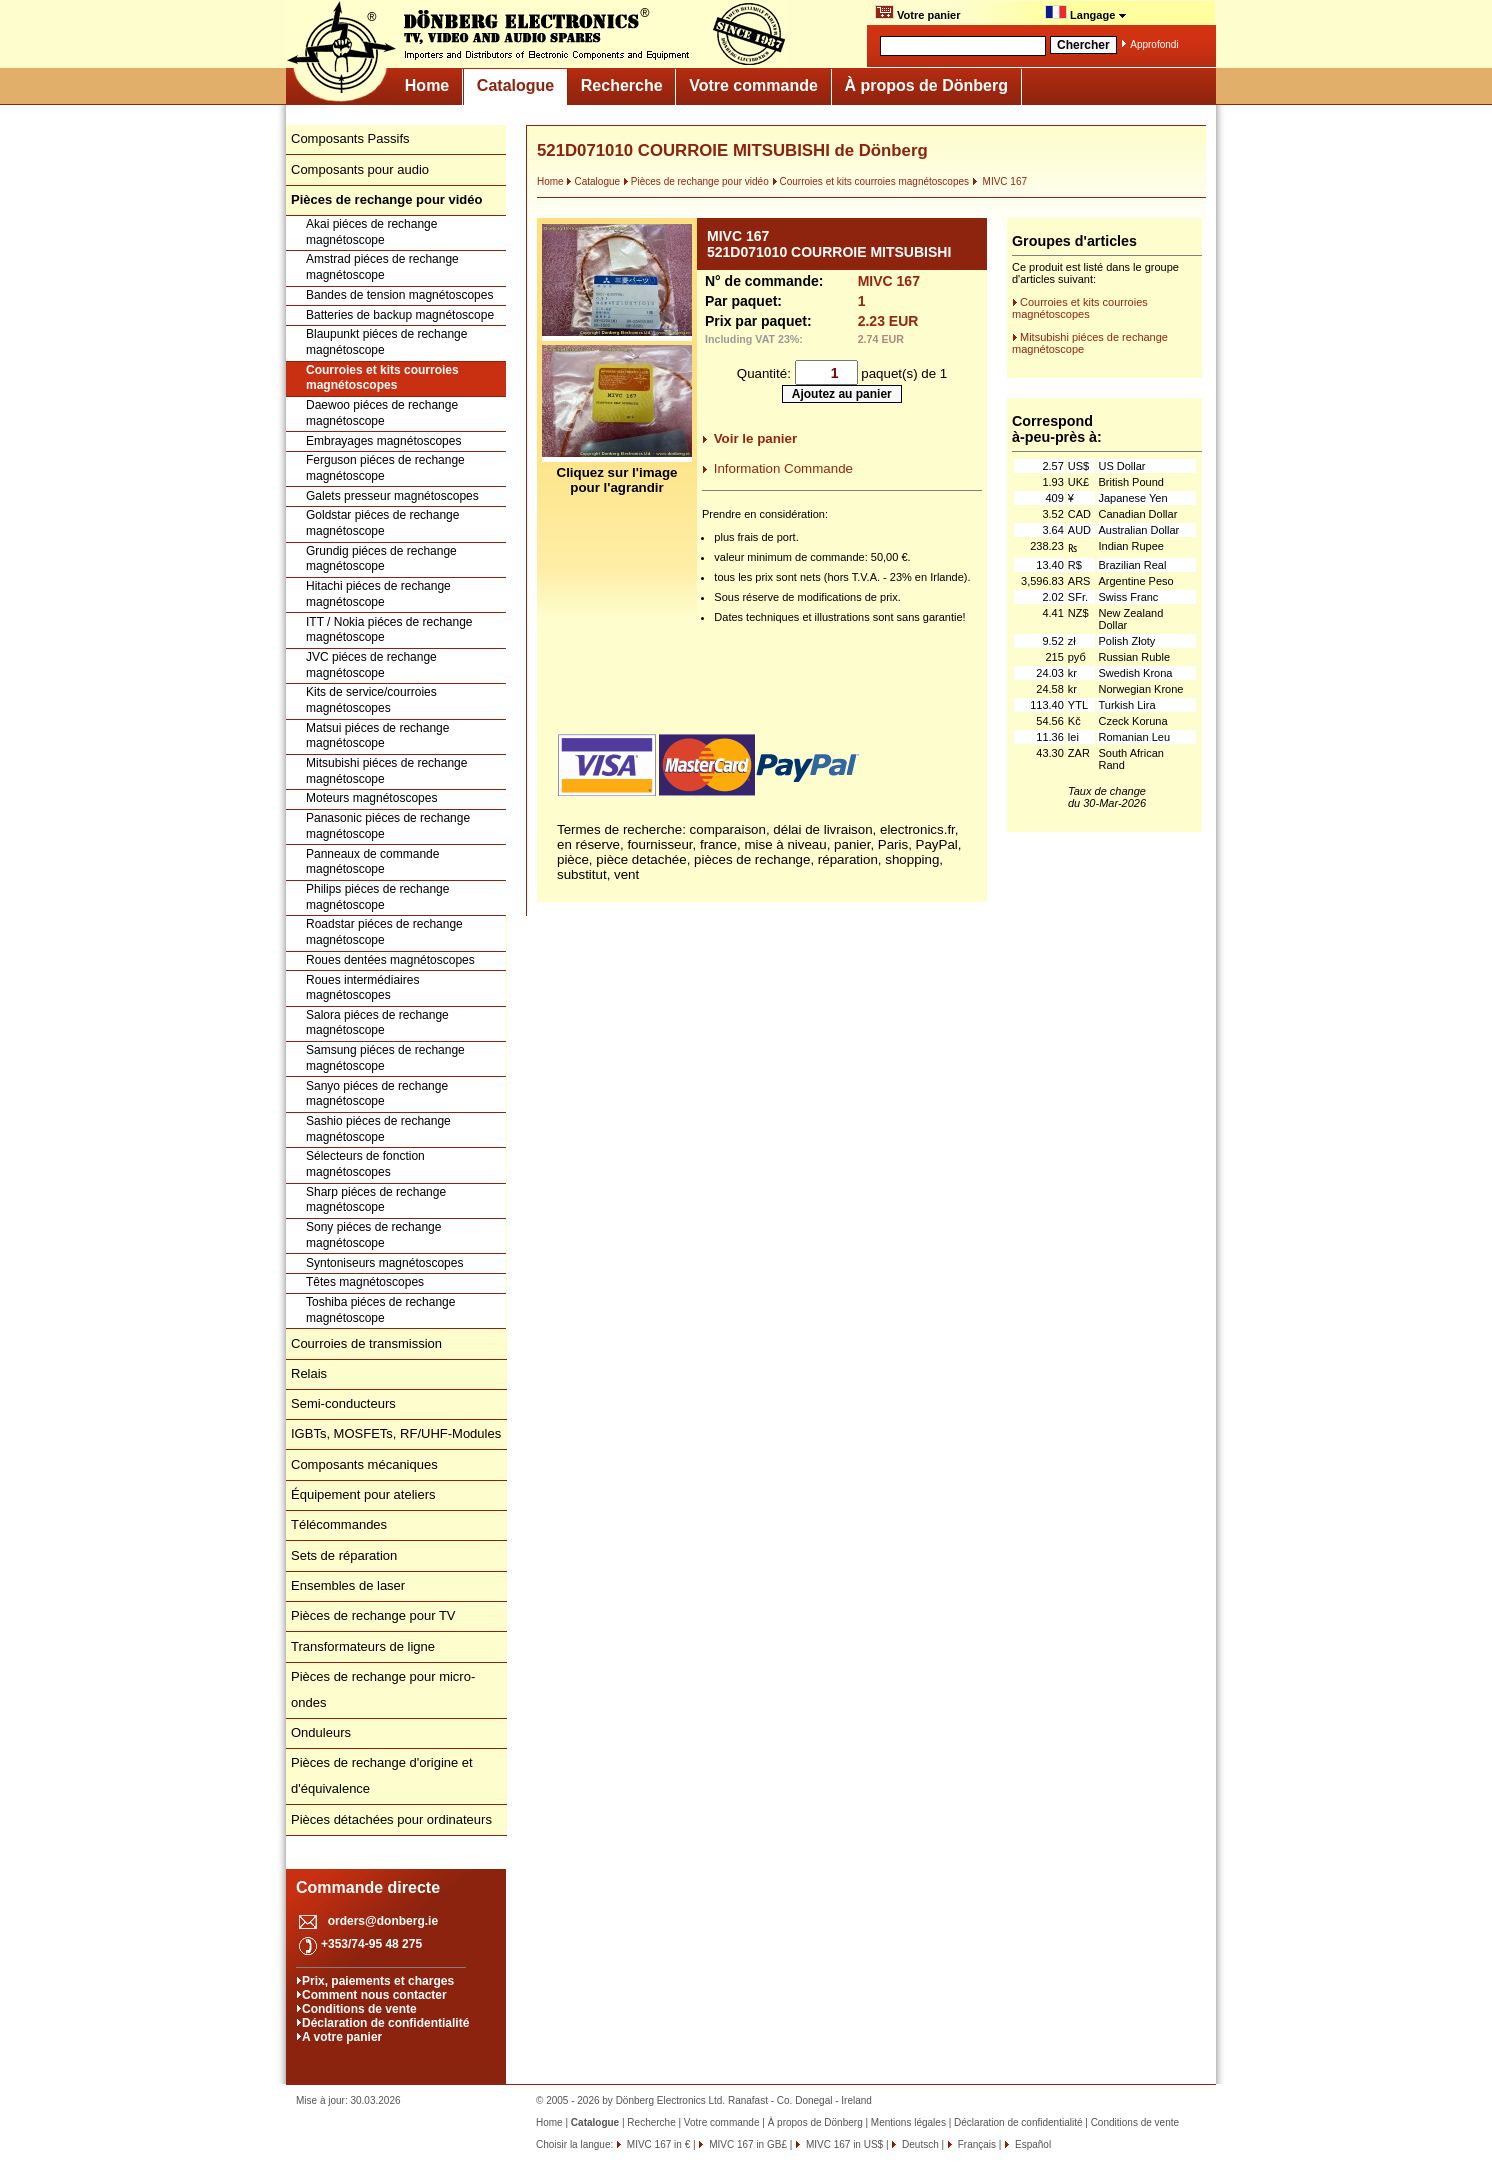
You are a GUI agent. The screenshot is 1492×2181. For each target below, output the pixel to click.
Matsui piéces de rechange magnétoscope (377, 736)
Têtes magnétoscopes (365, 1282)
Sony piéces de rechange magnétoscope (373, 1235)
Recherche (622, 85)
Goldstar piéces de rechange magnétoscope (382, 523)
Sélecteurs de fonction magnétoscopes (365, 1164)
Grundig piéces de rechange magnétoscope (381, 559)
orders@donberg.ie (383, 1921)
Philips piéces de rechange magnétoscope (377, 897)
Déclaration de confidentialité (385, 2023)
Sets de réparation (344, 1555)
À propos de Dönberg (926, 85)
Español (1031, 2144)
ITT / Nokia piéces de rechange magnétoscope (389, 630)
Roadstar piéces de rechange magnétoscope (384, 932)
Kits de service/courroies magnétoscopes (371, 700)
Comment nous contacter (374, 1995)
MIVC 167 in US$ (843, 2144)
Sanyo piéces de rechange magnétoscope (377, 1094)
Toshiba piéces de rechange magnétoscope (380, 1310)
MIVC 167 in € (657, 2144)
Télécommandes (339, 1524)
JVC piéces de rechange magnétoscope (371, 665)
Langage (1086, 13)
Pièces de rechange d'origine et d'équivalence (382, 1775)
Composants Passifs (350, 138)
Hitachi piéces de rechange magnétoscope (378, 594)
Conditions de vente (359, 2009)
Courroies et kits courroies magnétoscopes (382, 378)
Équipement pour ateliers (363, 1494)
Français (975, 2144)
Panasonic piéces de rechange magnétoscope (388, 826)
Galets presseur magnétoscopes (392, 496)
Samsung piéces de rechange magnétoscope (385, 1058)
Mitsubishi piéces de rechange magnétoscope (386, 771)
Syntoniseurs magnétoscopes (384, 1263)
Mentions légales (908, 2122)
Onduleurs (321, 1732)
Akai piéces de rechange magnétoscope (371, 232)
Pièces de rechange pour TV (373, 1615)
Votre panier (917, 13)
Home (427, 85)
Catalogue (515, 85)
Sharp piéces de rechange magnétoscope (376, 1200)
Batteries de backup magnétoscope (400, 315)
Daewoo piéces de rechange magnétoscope (382, 413)
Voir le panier (755, 438)
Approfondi (1154, 44)
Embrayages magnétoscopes (383, 441)
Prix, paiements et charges (378, 1981)
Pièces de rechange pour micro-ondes (383, 1689)
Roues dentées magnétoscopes (390, 960)
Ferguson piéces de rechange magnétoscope (385, 468)
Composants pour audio (360, 169)
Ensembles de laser (348, 1585)
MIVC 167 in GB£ (746, 2144)
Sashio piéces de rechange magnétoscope (378, 1129)
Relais (309, 1373)
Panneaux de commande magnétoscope (372, 862)
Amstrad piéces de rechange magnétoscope (382, 267)
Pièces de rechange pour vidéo (696, 181)
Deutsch (918, 2144)
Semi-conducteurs (343, 1403)
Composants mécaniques (364, 1464)
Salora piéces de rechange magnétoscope (377, 1023)
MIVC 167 (999, 181)
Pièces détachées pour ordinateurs (391, 1819)
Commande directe (368, 1887)
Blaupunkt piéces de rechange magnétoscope (386, 342)
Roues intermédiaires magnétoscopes (362, 988)
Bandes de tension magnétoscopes (399, 295)
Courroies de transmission (366, 1343)
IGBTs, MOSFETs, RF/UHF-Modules (396, 1433)
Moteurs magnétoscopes (371, 798)
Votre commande (753, 85)
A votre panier (342, 2037)
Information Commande (783, 468)
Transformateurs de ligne (363, 1646)
